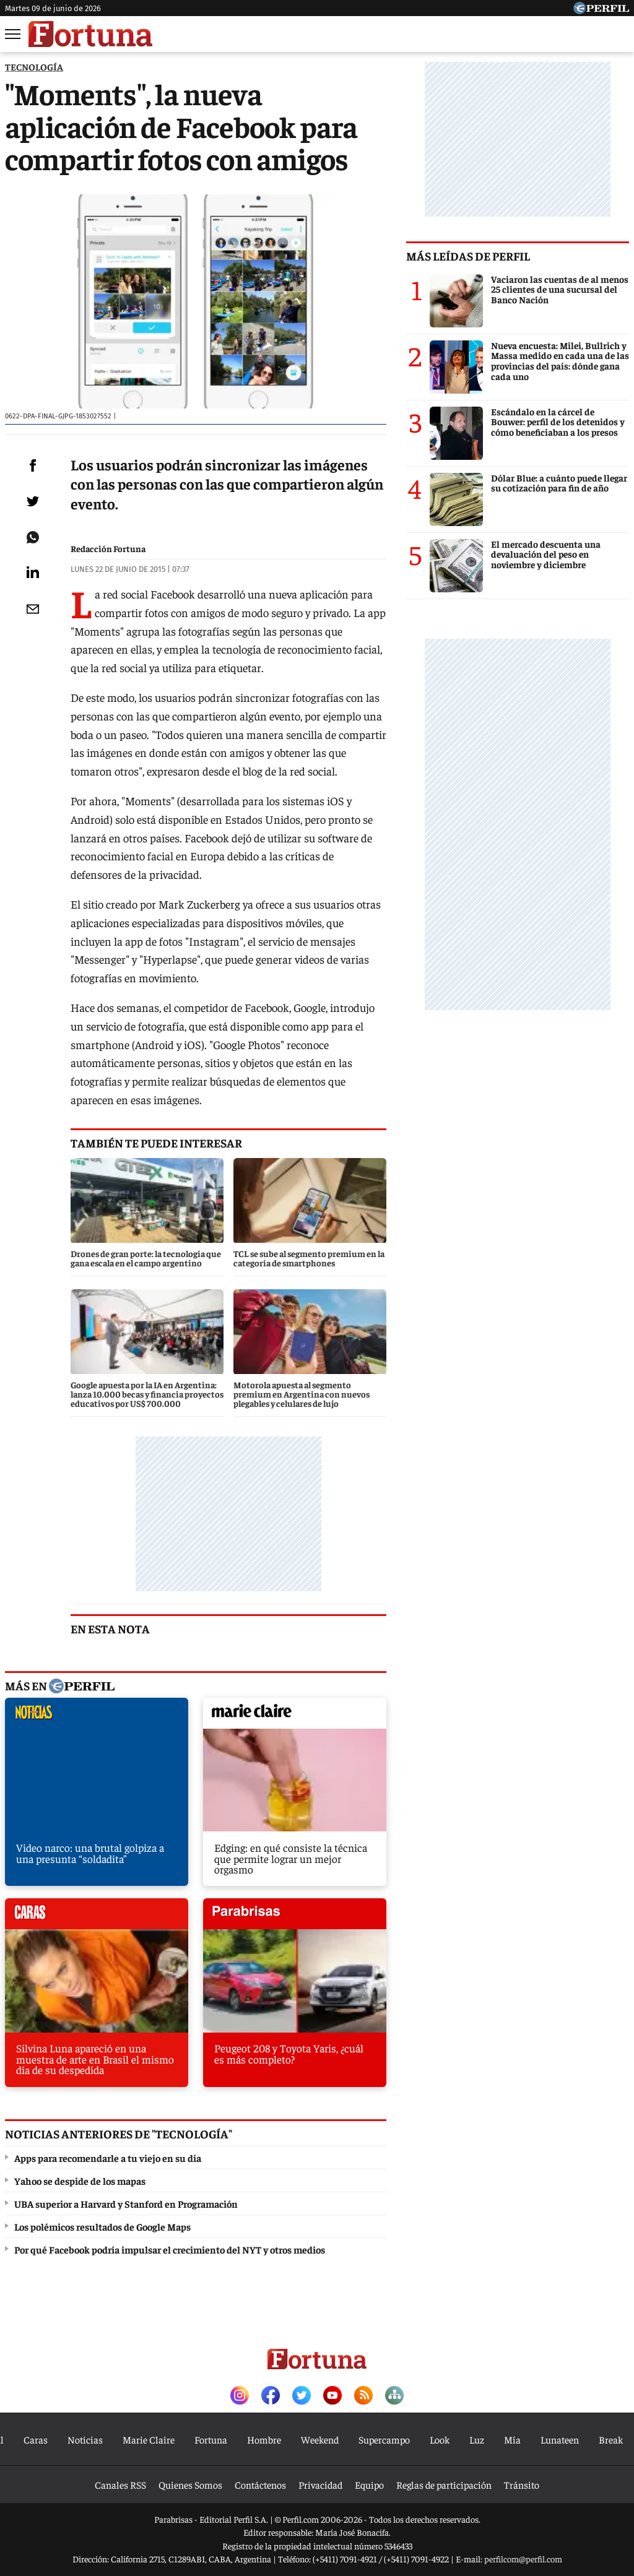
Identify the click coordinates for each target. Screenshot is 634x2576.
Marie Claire (149, 2439)
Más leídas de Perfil (468, 255)
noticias (96, 1716)
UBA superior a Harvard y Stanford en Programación (126, 2203)
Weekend (320, 2439)
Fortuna (210, 2439)
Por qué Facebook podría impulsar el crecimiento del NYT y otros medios (169, 2249)
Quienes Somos (190, 2484)
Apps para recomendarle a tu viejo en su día (107, 2157)
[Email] (33, 609)
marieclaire (294, 1716)
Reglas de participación (444, 2484)
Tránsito (521, 2484)
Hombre (264, 2439)
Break (611, 2439)
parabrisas (294, 1916)
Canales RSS (120, 2484)
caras (96, 1916)
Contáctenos (260, 2484)
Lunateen (560, 2439)
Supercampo (384, 2439)
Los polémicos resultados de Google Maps (102, 2226)
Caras (36, 2439)
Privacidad (320, 2484)
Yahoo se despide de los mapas (79, 2180)
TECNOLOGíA (34, 66)
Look (439, 2439)
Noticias (85, 2439)
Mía (512, 2439)
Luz (476, 2439)
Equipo (369, 2484)
